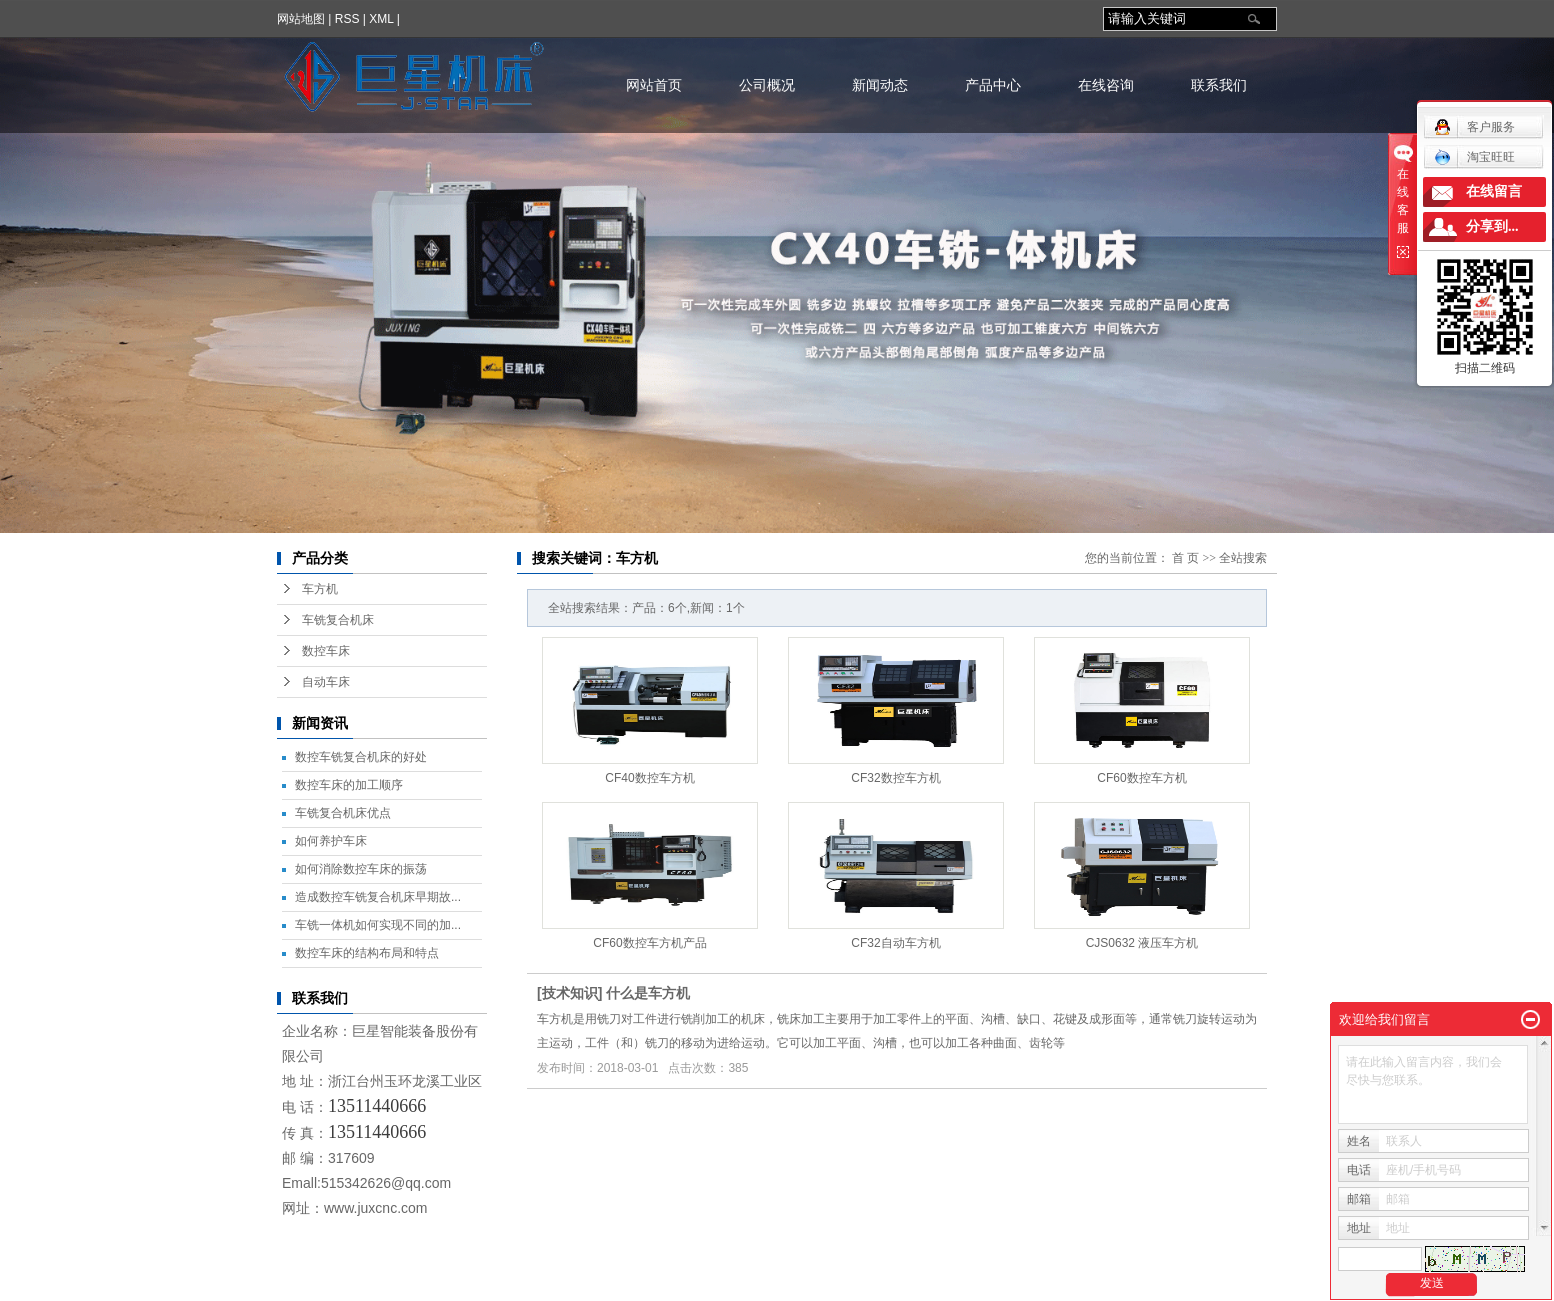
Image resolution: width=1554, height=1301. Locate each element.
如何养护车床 (331, 841)
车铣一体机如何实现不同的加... (378, 925)
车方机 (320, 589)
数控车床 (326, 651)
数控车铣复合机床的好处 (361, 757)
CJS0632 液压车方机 (1142, 943)
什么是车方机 (648, 993)
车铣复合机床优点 (343, 813)
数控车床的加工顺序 (349, 785)
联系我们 (1219, 85)
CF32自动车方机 (895, 943)
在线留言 (1494, 191)
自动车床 (326, 682)
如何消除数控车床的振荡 (361, 869)
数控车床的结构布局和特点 (367, 953)
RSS (347, 19)
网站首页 (654, 85)
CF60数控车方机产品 (649, 943)
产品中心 (993, 85)
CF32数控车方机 (895, 778)
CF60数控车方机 (1141, 778)
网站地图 (301, 19)
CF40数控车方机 (649, 778)
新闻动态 (880, 85)
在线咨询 (1106, 85)
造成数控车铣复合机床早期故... (378, 897)
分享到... (1492, 226)
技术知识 (570, 993)
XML (381, 19)
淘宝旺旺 (1474, 157)
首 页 (1185, 558)
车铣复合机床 (338, 620)
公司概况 (767, 85)
